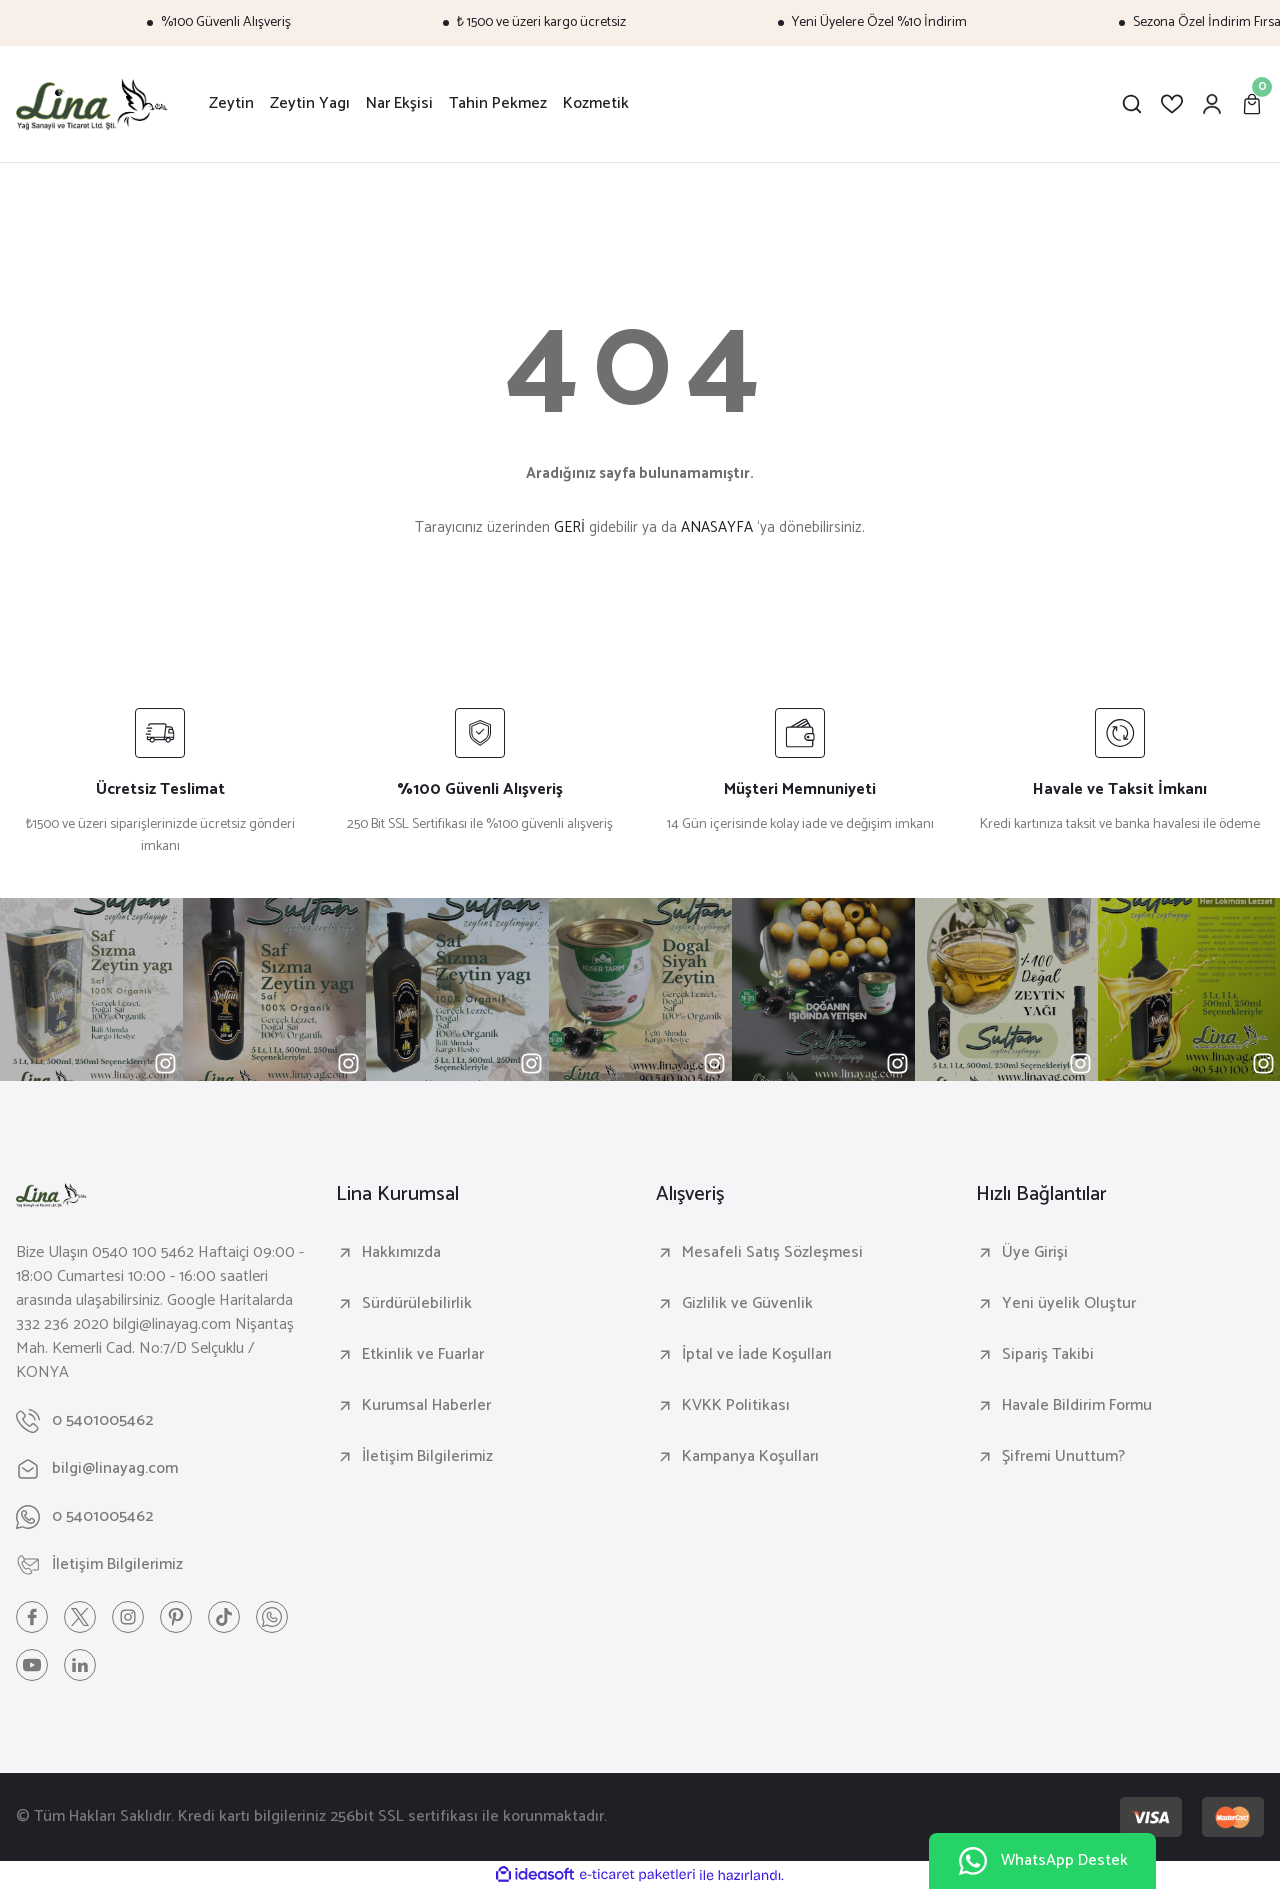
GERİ (569, 527)
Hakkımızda (401, 1253)
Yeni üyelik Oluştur (1069, 1304)
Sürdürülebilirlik (417, 1304)
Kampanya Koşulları (750, 1457)
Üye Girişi (1035, 1253)
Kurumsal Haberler (426, 1406)
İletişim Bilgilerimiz (427, 1457)
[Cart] (1252, 104)
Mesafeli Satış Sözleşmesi (772, 1253)
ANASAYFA (717, 527)
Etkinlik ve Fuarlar (423, 1355)
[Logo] (92, 104)
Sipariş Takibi (1048, 1355)
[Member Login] (1212, 104)
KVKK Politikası (736, 1406)
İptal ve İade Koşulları (757, 1355)
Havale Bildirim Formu (1077, 1406)
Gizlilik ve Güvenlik (747, 1304)
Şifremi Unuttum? (1063, 1457)
